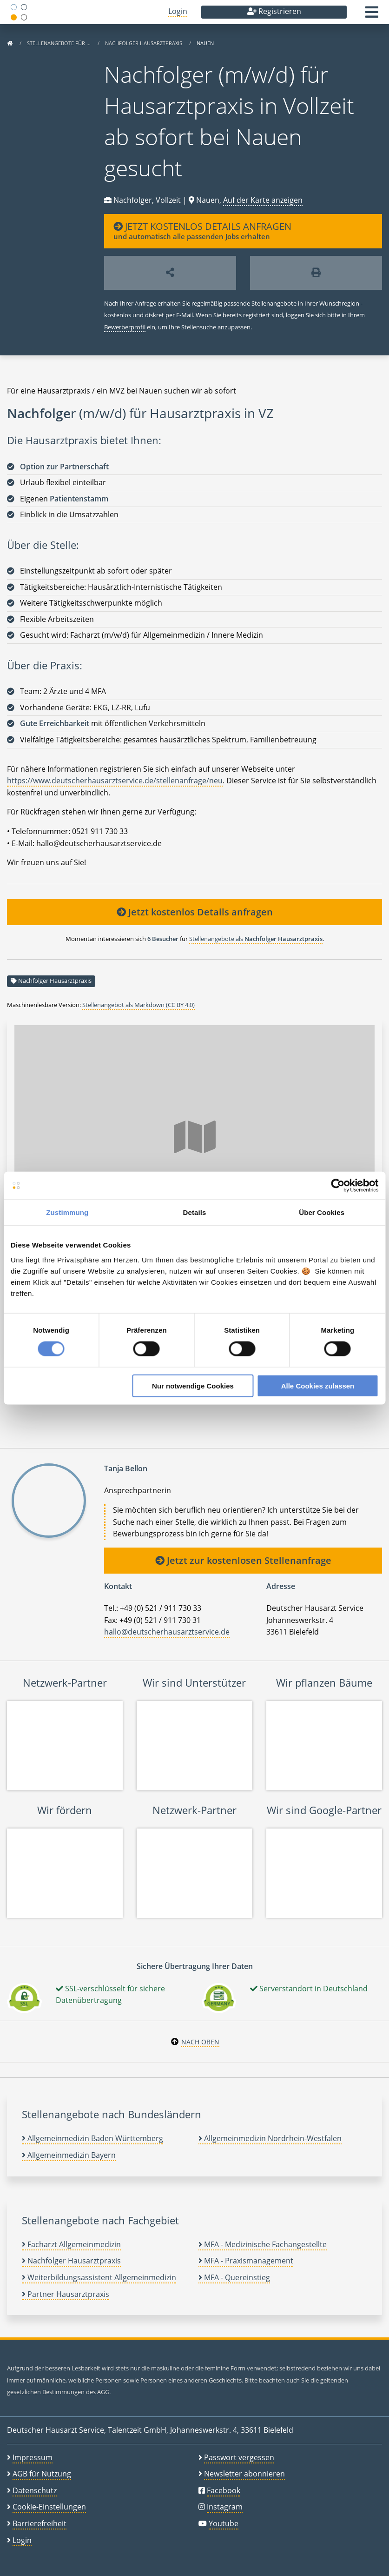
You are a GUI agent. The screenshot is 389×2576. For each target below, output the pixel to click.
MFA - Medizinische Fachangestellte (262, 2244)
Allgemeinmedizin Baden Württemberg (92, 2138)
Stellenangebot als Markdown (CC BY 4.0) (138, 1005)
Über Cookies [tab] (321, 1212)
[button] (371, 15)
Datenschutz (35, 2490)
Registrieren (274, 11)
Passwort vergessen (239, 2457)
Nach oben (200, 2041)
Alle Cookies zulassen (318, 1385)
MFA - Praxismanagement (245, 2261)
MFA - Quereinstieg (234, 2277)
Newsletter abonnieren (244, 2474)
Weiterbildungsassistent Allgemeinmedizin (99, 2277)
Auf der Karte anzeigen (263, 200)
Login (177, 11)
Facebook (223, 2490)
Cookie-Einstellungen (49, 2507)
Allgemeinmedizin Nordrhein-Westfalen (270, 2138)
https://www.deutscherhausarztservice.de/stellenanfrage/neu (115, 780)
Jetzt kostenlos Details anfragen (195, 912)
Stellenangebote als (256, 938)
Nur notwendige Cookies (193, 1385)
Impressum (33, 2457)
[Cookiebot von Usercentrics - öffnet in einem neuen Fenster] (337, 1186)
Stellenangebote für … (59, 43)
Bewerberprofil (124, 327)
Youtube (223, 2523)
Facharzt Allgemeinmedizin (71, 2244)
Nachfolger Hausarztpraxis (144, 43)
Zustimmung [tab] (67, 1212)
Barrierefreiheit (39, 2523)
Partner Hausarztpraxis (65, 2294)
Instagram (225, 2507)
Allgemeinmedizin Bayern (69, 2155)
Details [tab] (194, 1212)
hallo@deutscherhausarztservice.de (167, 1632)
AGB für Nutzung (42, 2474)
